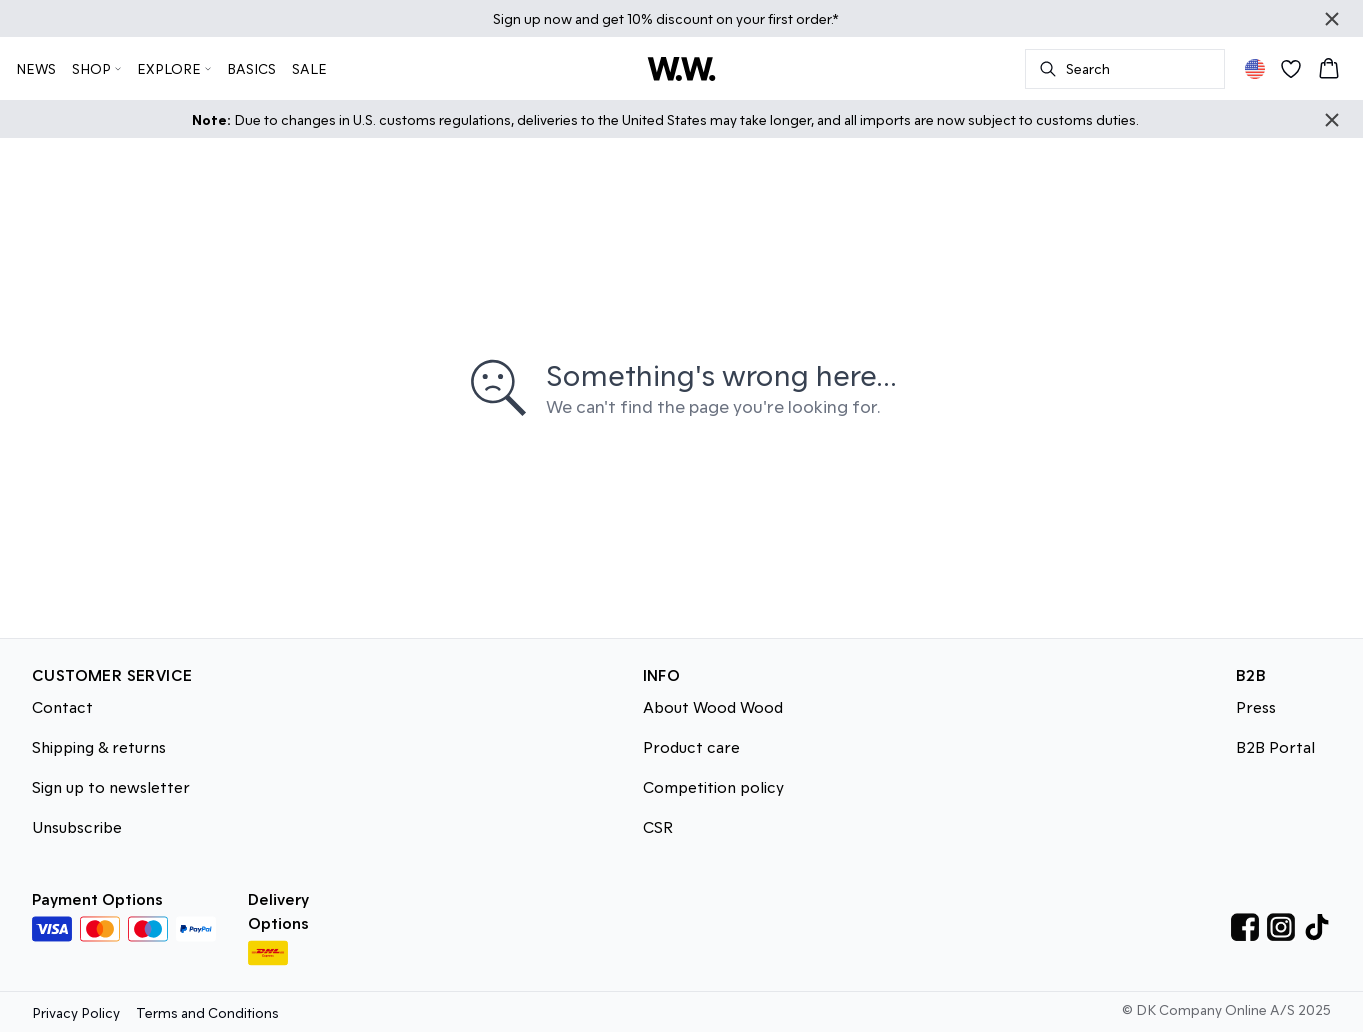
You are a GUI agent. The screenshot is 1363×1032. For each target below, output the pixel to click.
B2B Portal (1275, 746)
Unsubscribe (77, 826)
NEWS (36, 68)
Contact (62, 706)
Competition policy (713, 786)
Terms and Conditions (207, 1012)
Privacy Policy (76, 1012)
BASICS (251, 68)
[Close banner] (1332, 19)
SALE (309, 68)
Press (1256, 706)
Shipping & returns (99, 746)
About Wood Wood (713, 706)
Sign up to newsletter (111, 786)
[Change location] (1255, 69)
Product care (691, 746)
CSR (658, 826)
